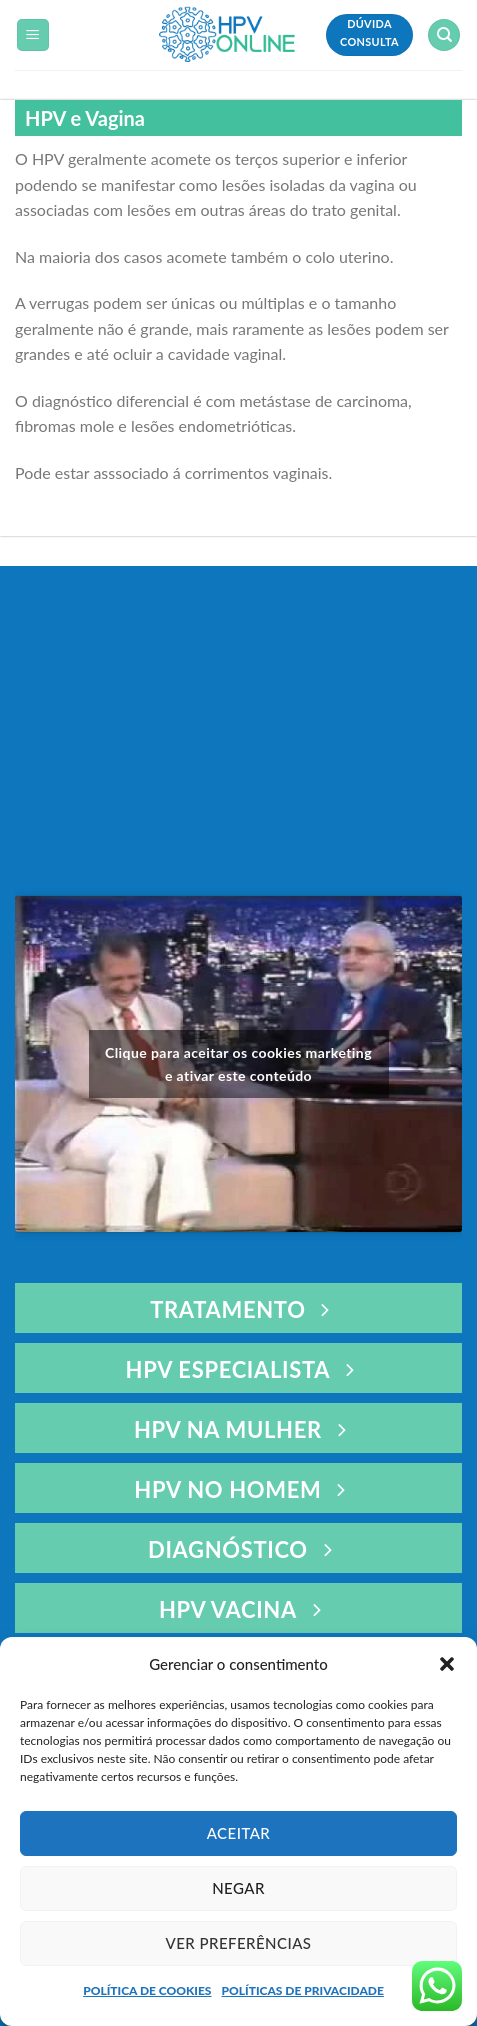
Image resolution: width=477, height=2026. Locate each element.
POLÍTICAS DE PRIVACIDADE (302, 1990)
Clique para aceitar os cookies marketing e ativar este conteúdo (238, 1064)
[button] (447, 1664)
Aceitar (239, 1833)
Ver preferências (239, 1943)
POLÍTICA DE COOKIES (147, 1990)
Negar (238, 1888)
